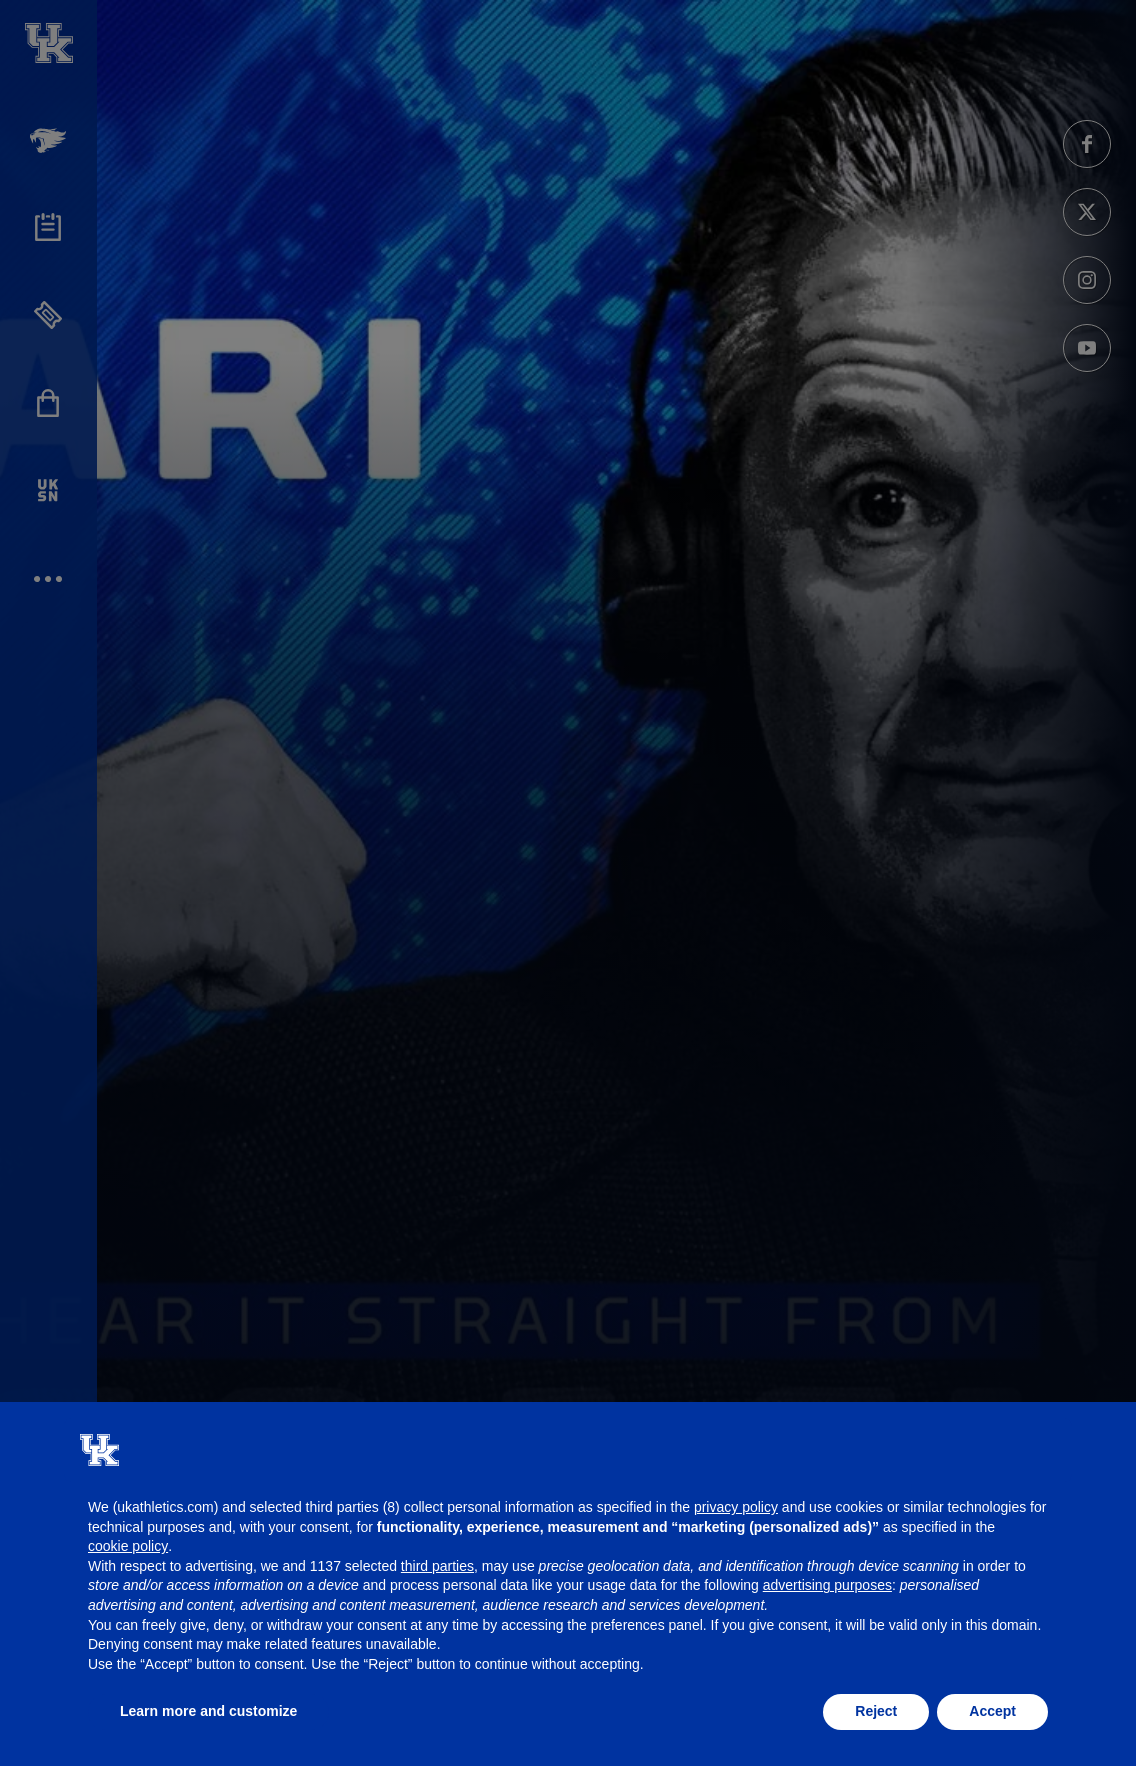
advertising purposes (827, 1585)
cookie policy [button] (128, 1546)
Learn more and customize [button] (208, 1711)
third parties (437, 1566)
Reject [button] (876, 1711)
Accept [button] (992, 1711)
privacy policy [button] (736, 1507)
